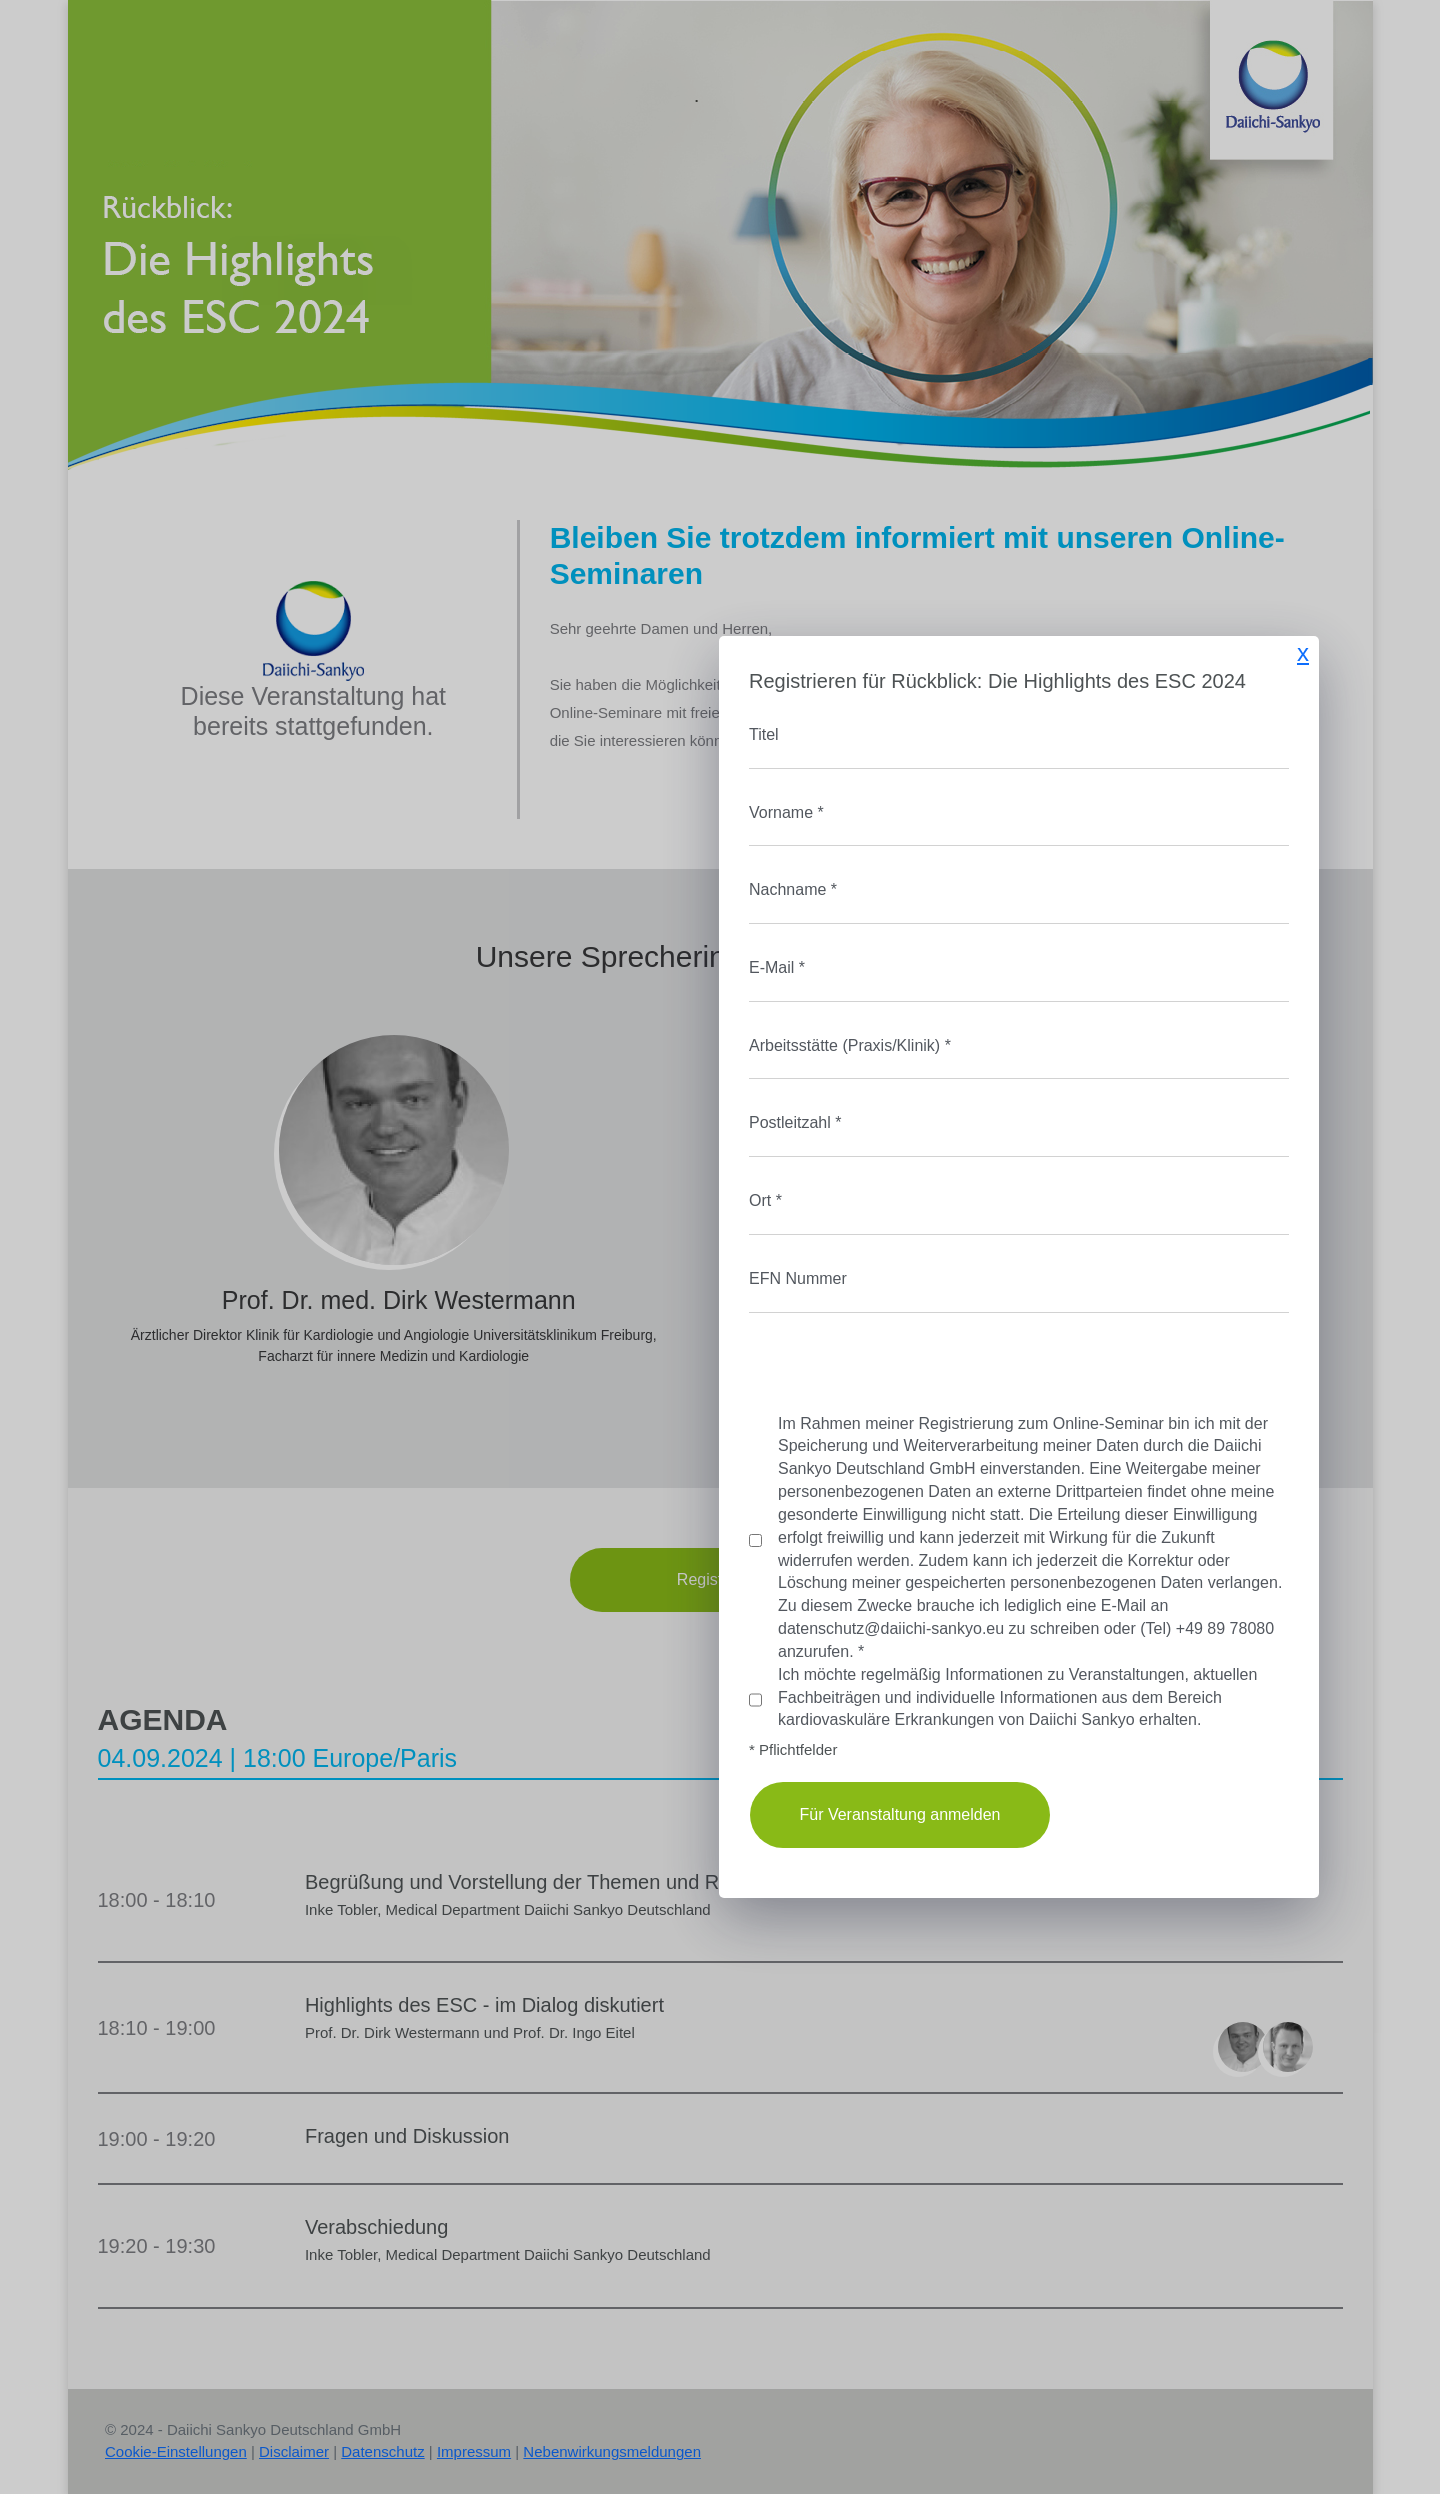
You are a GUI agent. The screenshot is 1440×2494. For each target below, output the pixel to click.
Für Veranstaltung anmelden (600, 1814)
